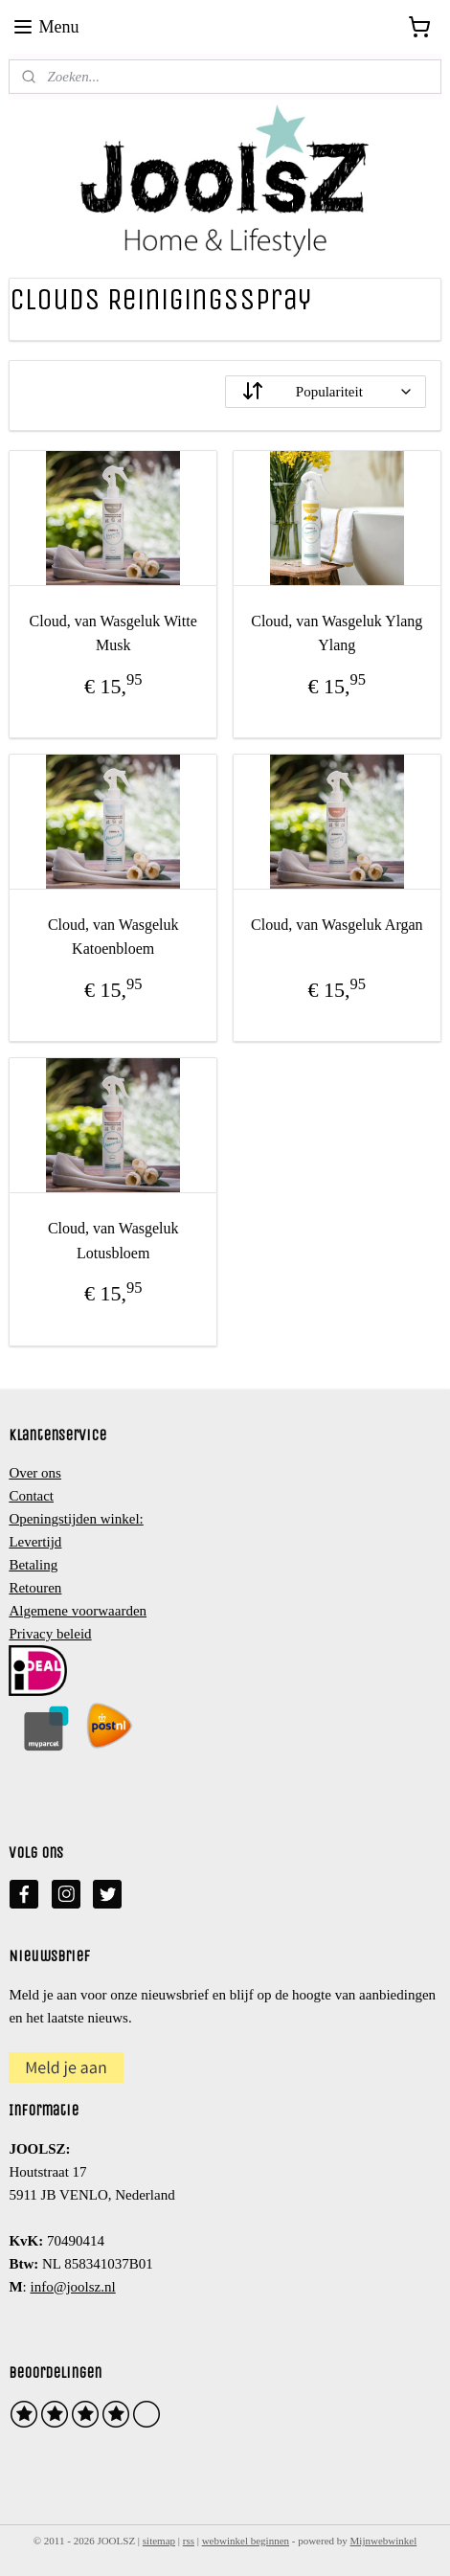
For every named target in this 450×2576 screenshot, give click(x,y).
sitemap (159, 2540)
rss (188, 2540)
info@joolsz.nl (72, 2286)
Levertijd (35, 1541)
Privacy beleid (50, 1633)
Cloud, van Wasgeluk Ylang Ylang (336, 632)
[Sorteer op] (325, 390)
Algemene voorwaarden (77, 1610)
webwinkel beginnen (245, 2540)
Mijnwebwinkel (383, 2540)
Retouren (35, 1587)
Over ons (35, 1472)
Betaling (33, 1564)
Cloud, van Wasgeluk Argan (336, 924)
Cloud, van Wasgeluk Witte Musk (113, 632)
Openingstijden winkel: (76, 1518)
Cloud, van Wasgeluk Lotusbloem (113, 1240)
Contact (31, 1495)
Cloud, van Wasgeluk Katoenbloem (113, 937)
